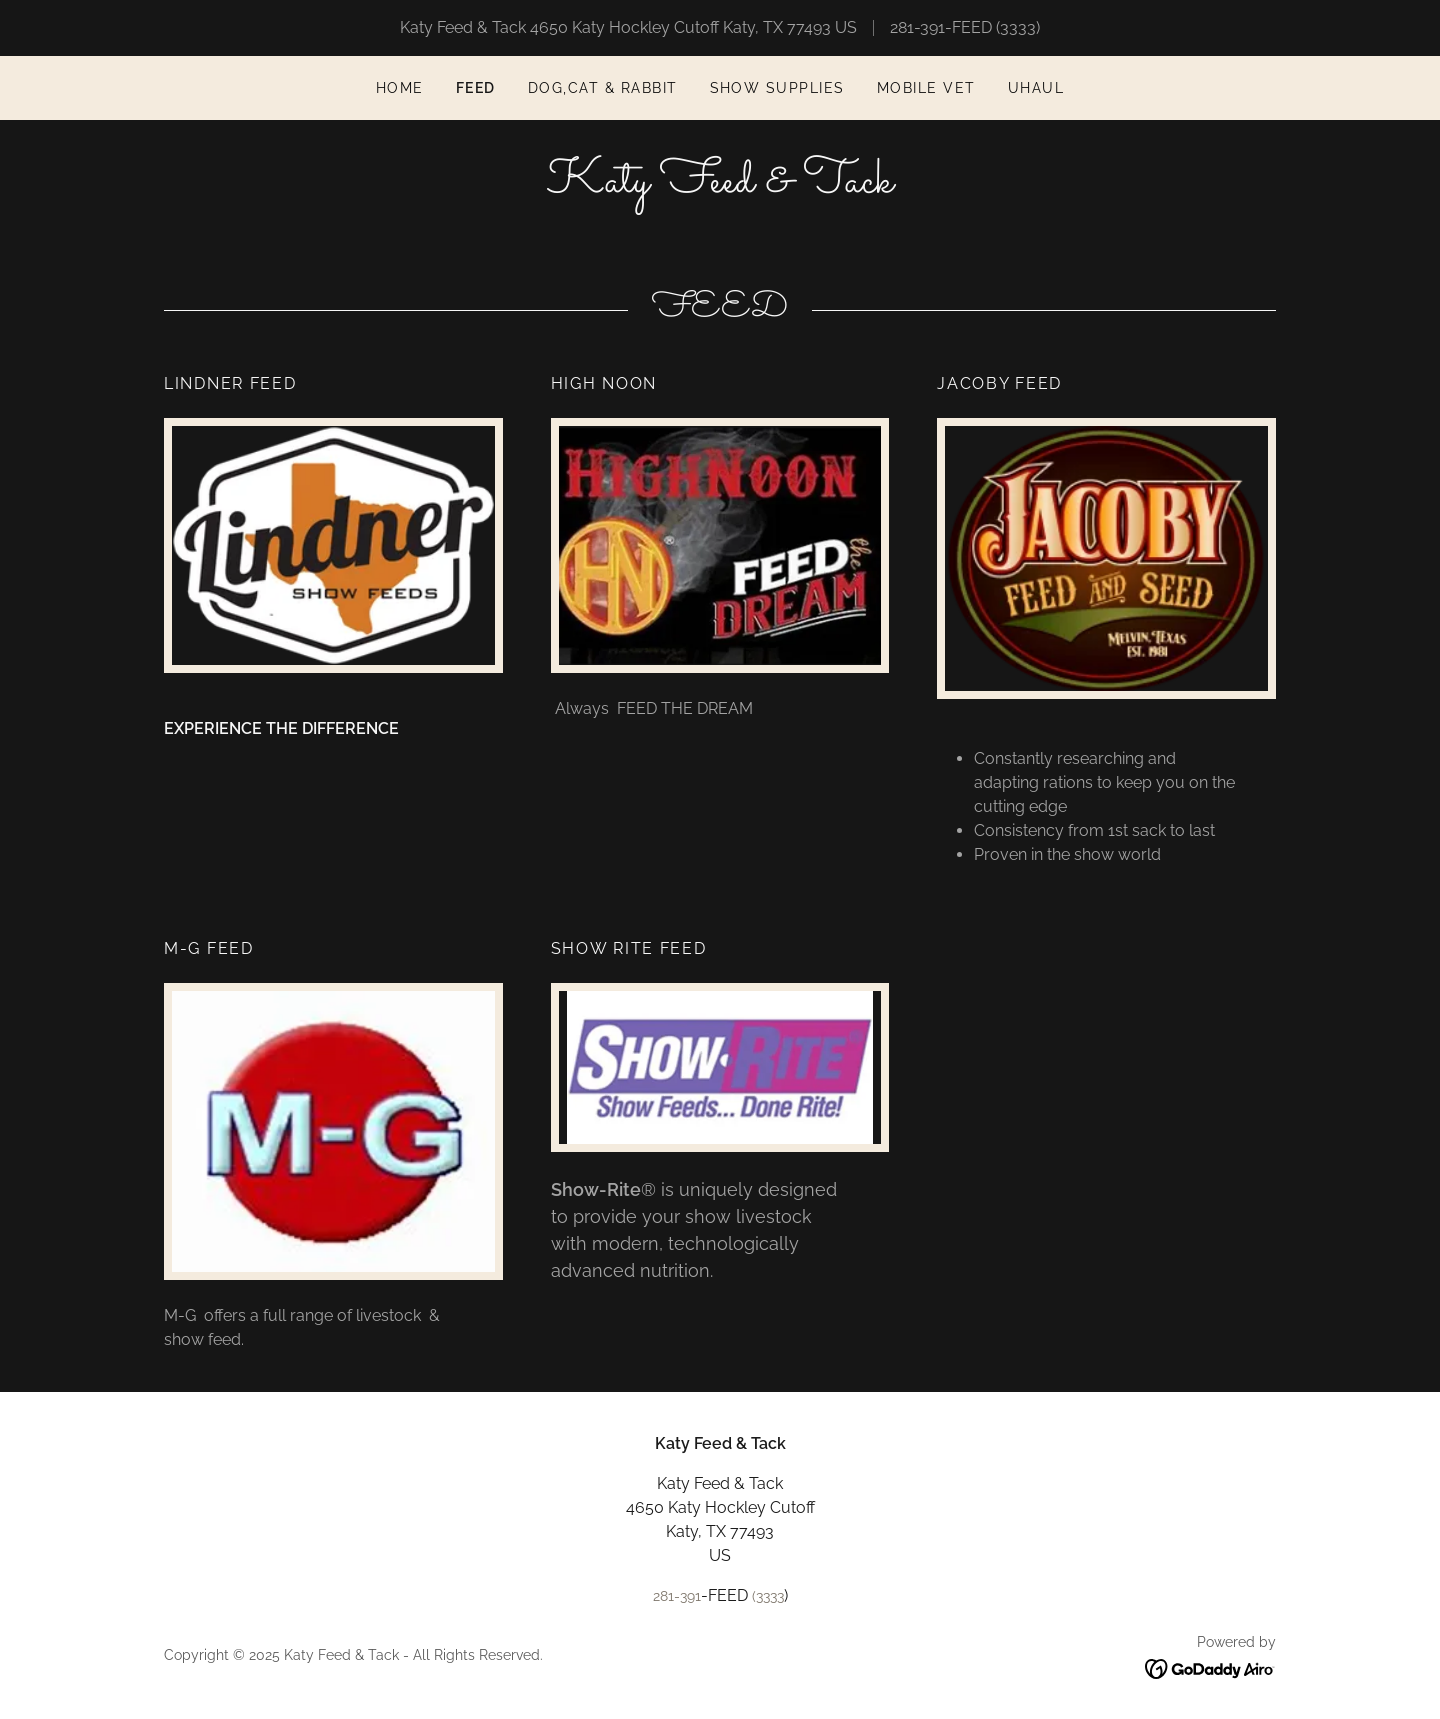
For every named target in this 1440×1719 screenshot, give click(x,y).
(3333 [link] (1016, 27)
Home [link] (400, 88)
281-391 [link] (917, 27)
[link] (720, 186)
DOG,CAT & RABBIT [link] (603, 88)
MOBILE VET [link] (926, 88)
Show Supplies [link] (777, 88)
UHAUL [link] (1036, 88)
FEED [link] (476, 88)
